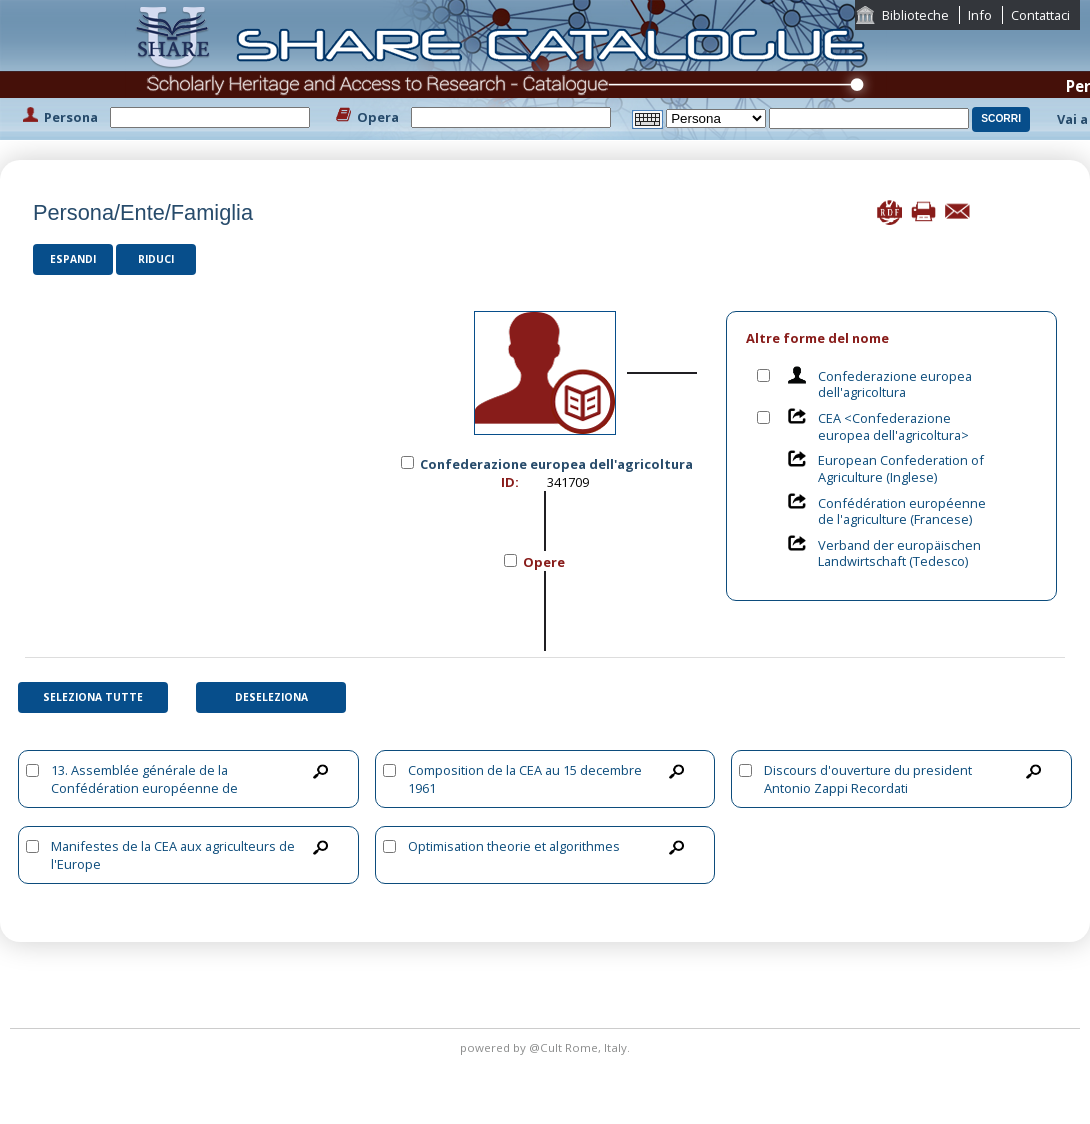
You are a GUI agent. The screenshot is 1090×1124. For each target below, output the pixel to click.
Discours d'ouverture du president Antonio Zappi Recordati (868, 779)
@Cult (547, 1047)
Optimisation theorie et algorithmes (514, 846)
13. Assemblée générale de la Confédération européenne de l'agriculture (144, 788)
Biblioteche (915, 15)
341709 (568, 482)
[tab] (891, 338)
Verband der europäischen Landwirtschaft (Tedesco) (899, 553)
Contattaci (1040, 15)
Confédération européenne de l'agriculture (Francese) (902, 511)
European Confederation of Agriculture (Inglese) (901, 468)
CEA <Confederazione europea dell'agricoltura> (893, 426)
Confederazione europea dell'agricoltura (895, 384)
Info (980, 15)
